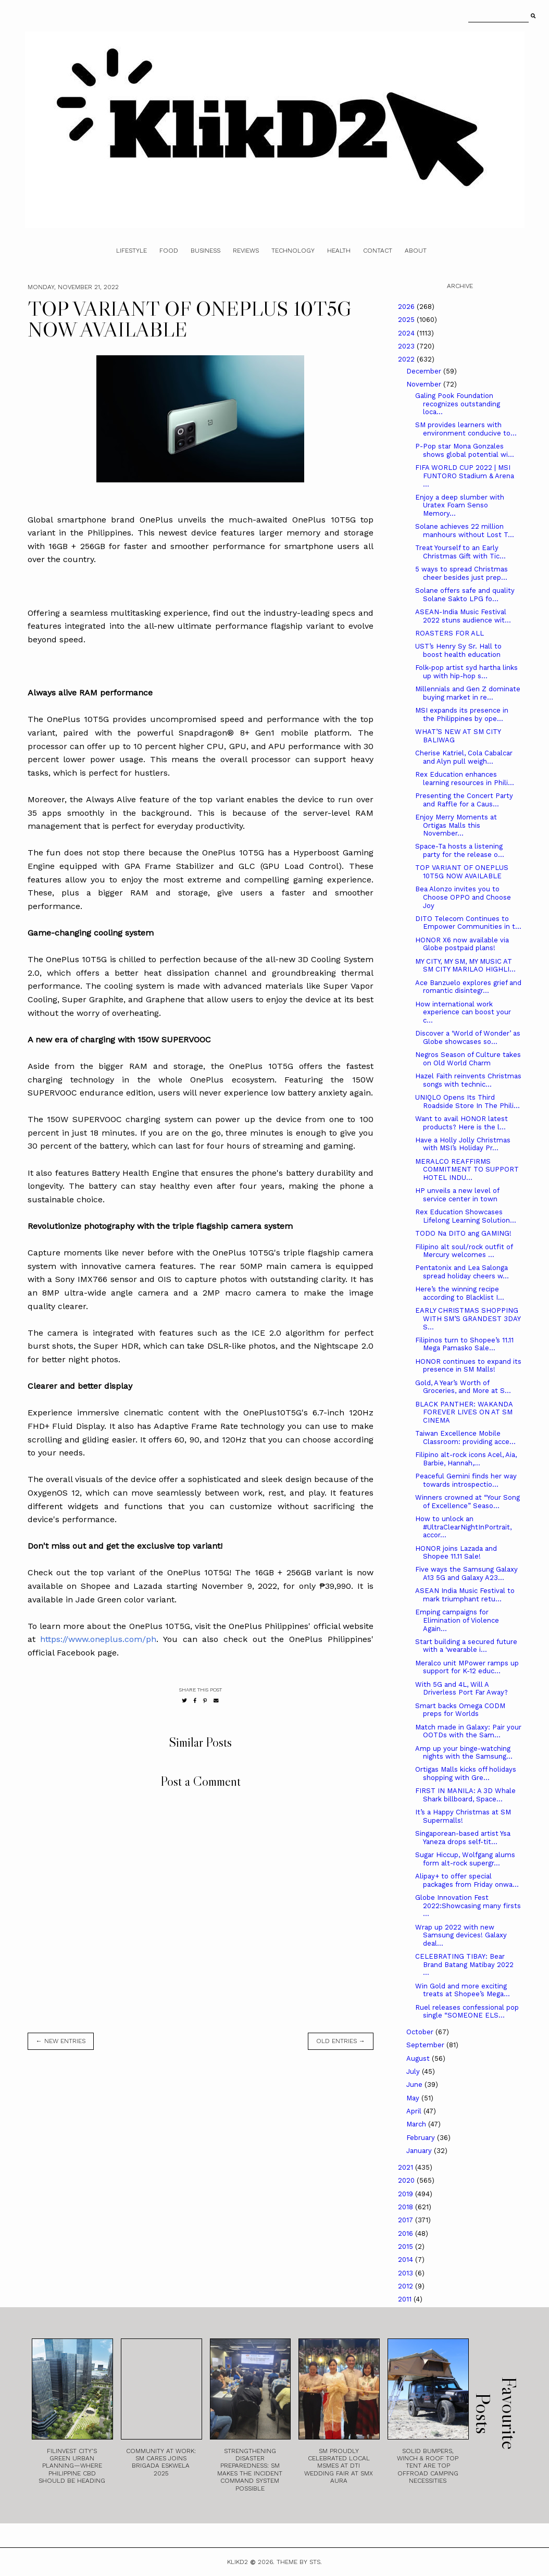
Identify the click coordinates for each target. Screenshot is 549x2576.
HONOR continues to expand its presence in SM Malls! (468, 1366)
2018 (406, 2207)
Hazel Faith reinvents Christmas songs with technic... (468, 1080)
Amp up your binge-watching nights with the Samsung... (464, 1753)
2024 (407, 333)
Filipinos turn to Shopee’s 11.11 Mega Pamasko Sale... (464, 1344)
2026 (407, 306)
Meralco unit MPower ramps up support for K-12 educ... (467, 1667)
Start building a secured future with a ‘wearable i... (466, 1646)
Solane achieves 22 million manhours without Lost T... (464, 530)
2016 (406, 2233)
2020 (407, 2180)
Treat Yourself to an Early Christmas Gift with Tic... (460, 552)
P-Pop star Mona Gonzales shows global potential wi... (464, 450)
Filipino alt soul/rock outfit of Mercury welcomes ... (464, 1251)
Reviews (246, 250)
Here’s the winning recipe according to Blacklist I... (459, 1293)
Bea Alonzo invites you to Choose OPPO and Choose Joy (463, 897)
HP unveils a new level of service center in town (457, 1195)
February (421, 2138)
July (414, 2071)
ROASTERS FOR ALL (449, 633)
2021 (406, 2167)
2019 (406, 2194)
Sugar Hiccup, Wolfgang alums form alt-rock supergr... (465, 1859)
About (416, 250)
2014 (406, 2259)
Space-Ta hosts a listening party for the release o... (459, 850)
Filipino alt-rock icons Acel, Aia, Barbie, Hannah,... (466, 1459)
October (420, 2032)
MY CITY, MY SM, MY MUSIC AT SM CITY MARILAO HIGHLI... (465, 965)
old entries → (340, 2041)
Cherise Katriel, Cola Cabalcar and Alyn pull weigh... (464, 757)
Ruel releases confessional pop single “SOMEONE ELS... (467, 2011)
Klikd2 (237, 2562)
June (415, 2084)
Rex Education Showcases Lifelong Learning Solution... (465, 1216)
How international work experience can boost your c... (463, 1012)
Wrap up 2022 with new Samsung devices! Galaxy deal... (461, 1935)
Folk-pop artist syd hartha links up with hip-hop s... (466, 672)
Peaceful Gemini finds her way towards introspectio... (466, 1480)
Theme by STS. (299, 2562)
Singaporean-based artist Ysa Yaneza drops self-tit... (462, 1838)
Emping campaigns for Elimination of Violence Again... (457, 1620)
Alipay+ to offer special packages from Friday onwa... (467, 1880)
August (419, 2058)
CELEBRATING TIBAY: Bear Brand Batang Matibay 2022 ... (464, 1964)
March (417, 2124)
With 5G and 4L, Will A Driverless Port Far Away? (461, 1689)
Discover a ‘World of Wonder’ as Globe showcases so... (467, 1037)
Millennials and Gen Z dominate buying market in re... (467, 693)
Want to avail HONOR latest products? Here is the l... (461, 1123)
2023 (407, 346)
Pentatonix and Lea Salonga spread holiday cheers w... (462, 1272)
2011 (406, 2299)
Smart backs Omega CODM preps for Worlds (460, 1710)
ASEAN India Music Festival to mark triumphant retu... (465, 1595)
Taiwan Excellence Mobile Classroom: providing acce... (465, 1437)
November (424, 384)
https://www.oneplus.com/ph (98, 1639)
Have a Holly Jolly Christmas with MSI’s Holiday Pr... (462, 1144)
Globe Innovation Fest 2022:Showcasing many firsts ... (468, 1906)
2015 (406, 2246)
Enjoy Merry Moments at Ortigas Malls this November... (456, 825)
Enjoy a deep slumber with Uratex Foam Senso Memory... (459, 505)
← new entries (60, 2041)
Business (205, 250)
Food (168, 250)
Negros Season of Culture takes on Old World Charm (468, 1059)
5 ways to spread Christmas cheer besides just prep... (461, 573)
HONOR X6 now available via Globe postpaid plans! (462, 944)
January (420, 2151)
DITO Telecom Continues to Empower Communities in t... (468, 923)
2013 (406, 2273)
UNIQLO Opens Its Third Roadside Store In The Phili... (467, 1101)
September (426, 2045)
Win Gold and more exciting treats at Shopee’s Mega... (462, 1990)
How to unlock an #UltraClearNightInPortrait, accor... (463, 1527)
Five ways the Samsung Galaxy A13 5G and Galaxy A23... (466, 1573)
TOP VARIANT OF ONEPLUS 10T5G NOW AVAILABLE (461, 872)
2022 (407, 359)
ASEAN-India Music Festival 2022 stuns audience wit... (463, 616)
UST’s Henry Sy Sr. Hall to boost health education (458, 650)
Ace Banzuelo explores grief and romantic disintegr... (468, 987)
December (424, 371)
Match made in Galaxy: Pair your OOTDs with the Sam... (468, 1731)
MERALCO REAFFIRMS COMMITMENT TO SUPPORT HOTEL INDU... (467, 1169)
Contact (377, 250)
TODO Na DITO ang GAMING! (463, 1233)
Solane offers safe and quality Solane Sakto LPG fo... (465, 595)
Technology (293, 250)
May (413, 2098)
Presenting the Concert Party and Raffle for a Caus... (464, 800)
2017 (406, 2220)
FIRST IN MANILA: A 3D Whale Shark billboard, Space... (465, 1795)
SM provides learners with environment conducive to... (466, 429)
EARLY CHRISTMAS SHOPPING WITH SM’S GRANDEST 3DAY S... (467, 1318)
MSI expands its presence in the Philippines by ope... (461, 714)
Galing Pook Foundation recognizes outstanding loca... (457, 404)
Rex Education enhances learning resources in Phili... (464, 778)
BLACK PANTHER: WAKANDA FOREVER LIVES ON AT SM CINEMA (464, 1412)
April (414, 2111)
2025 (407, 319)
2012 (406, 2286)
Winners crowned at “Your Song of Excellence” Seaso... (467, 1502)
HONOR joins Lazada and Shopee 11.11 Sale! (456, 1553)
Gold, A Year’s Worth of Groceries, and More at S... (463, 1387)
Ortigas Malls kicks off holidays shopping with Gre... (465, 1773)
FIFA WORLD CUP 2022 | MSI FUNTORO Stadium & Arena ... (464, 476)
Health (339, 250)
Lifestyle (131, 250)
